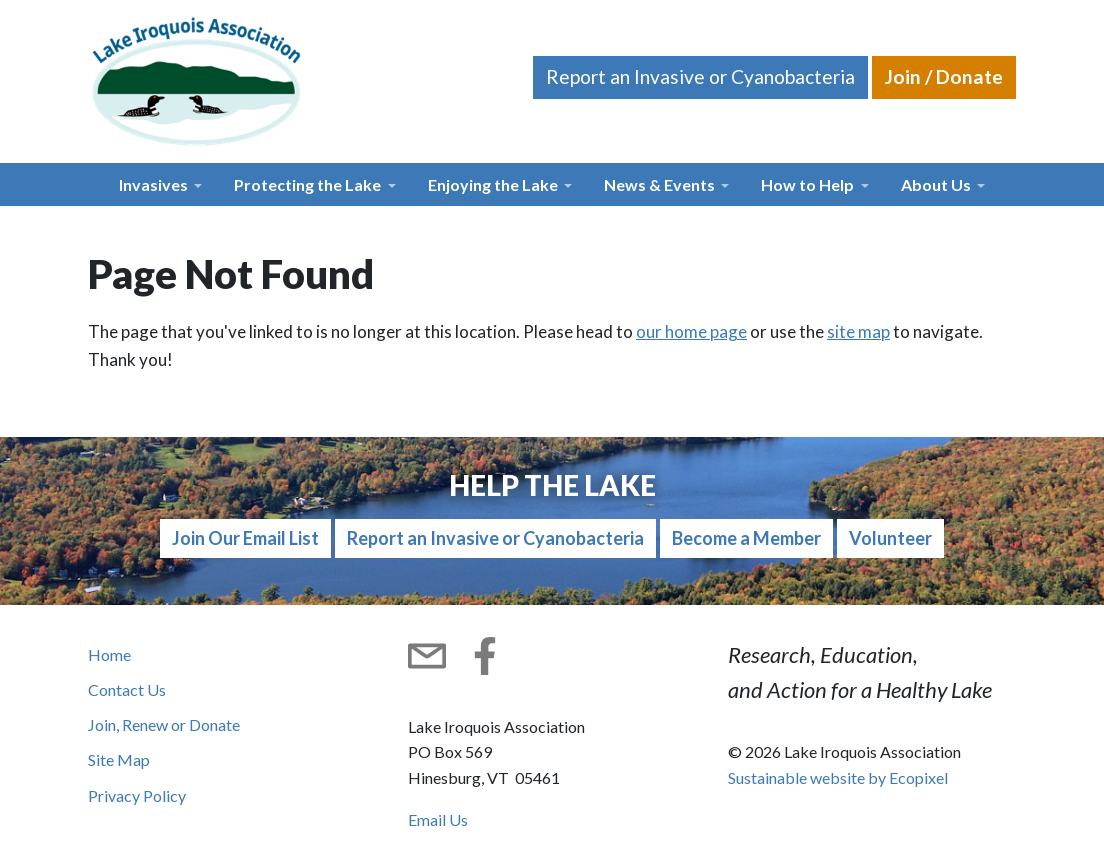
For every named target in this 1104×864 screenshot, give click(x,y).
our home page (691, 331)
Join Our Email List (245, 538)
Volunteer (890, 538)
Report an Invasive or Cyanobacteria (700, 76)
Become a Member (746, 538)
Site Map (119, 759)
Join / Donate (944, 76)
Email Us (438, 819)
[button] (160, 185)
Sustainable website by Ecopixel (838, 777)
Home (109, 654)
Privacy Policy (137, 795)
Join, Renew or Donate (164, 724)
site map (858, 331)
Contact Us (127, 689)
